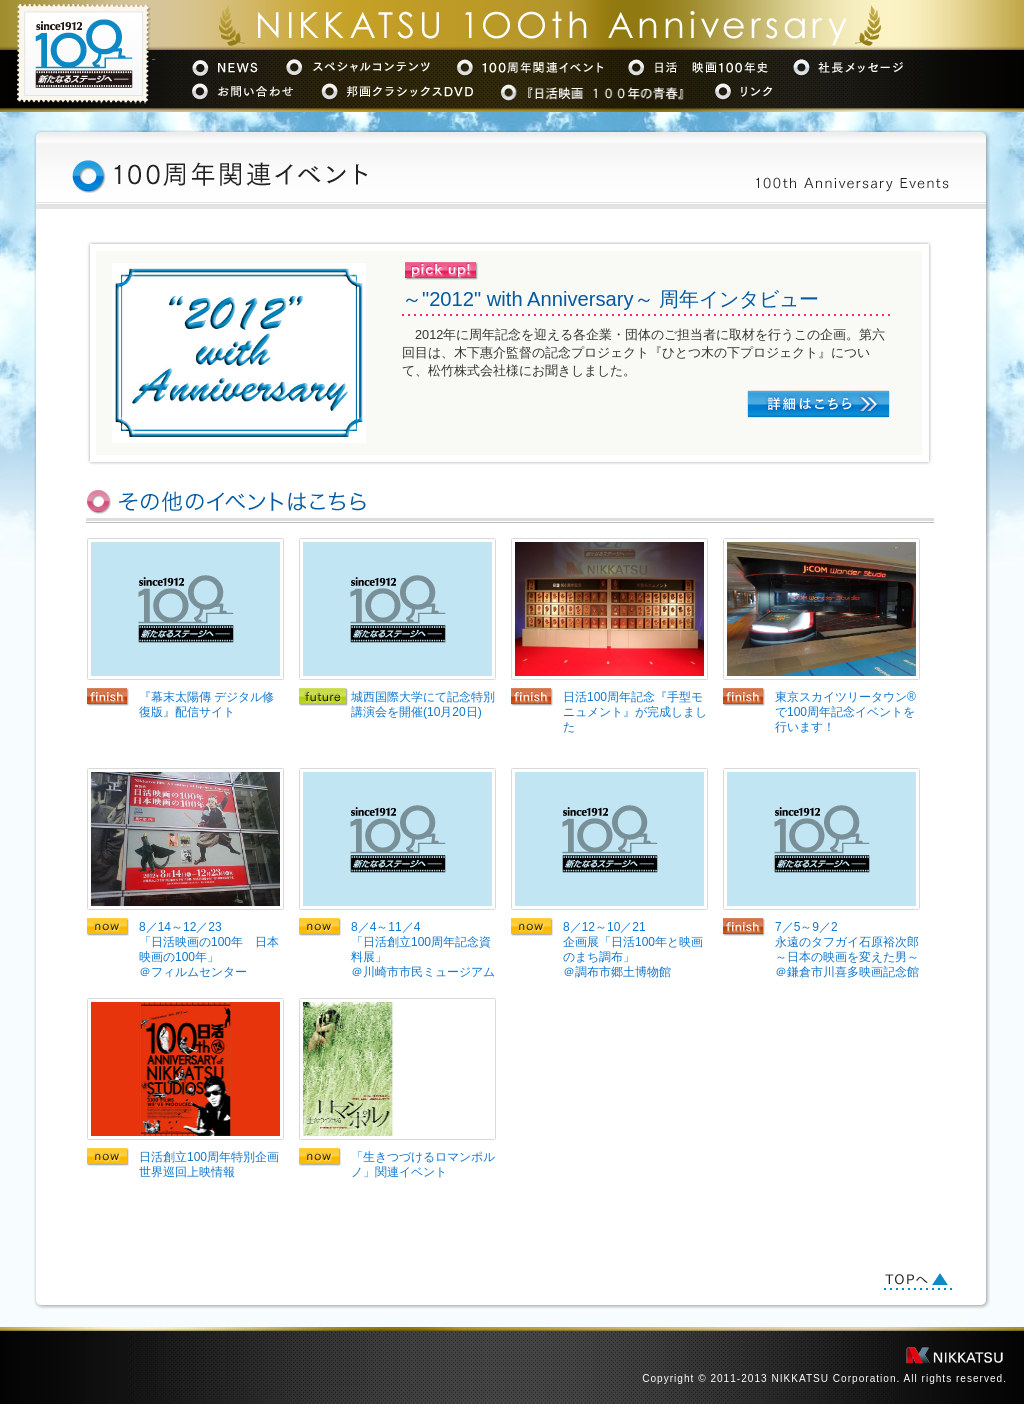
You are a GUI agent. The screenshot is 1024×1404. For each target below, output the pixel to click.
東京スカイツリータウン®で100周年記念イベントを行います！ (845, 712)
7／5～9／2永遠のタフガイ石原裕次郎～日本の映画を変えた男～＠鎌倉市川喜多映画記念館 (847, 949)
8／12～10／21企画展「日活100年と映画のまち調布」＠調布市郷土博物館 (633, 949)
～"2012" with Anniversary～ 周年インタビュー (610, 299)
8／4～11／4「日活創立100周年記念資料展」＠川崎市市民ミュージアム (423, 949)
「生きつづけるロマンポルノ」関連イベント (423, 1164)
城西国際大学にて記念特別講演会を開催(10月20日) (423, 704)
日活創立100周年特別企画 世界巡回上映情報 (211, 1164)
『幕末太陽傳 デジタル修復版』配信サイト (206, 704)
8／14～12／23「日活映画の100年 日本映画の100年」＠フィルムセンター (209, 949)
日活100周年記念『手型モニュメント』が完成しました (635, 712)
